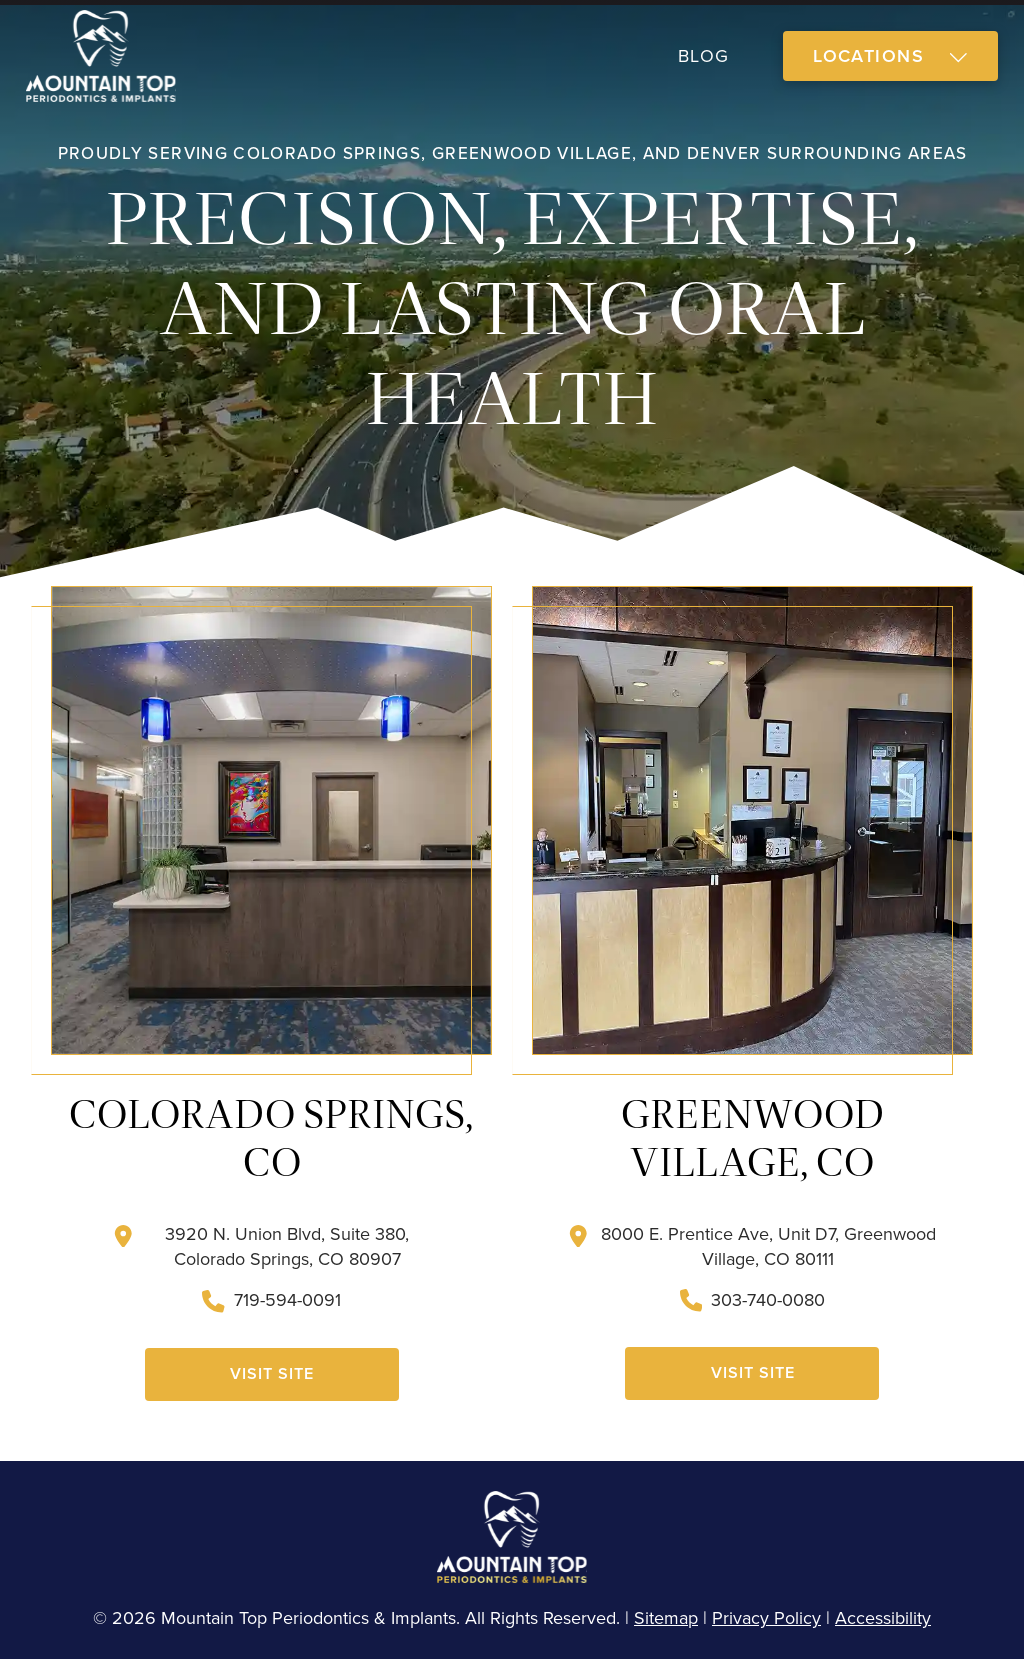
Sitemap (666, 1617)
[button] (890, 56)
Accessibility (883, 1617)
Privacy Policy (766, 1617)
